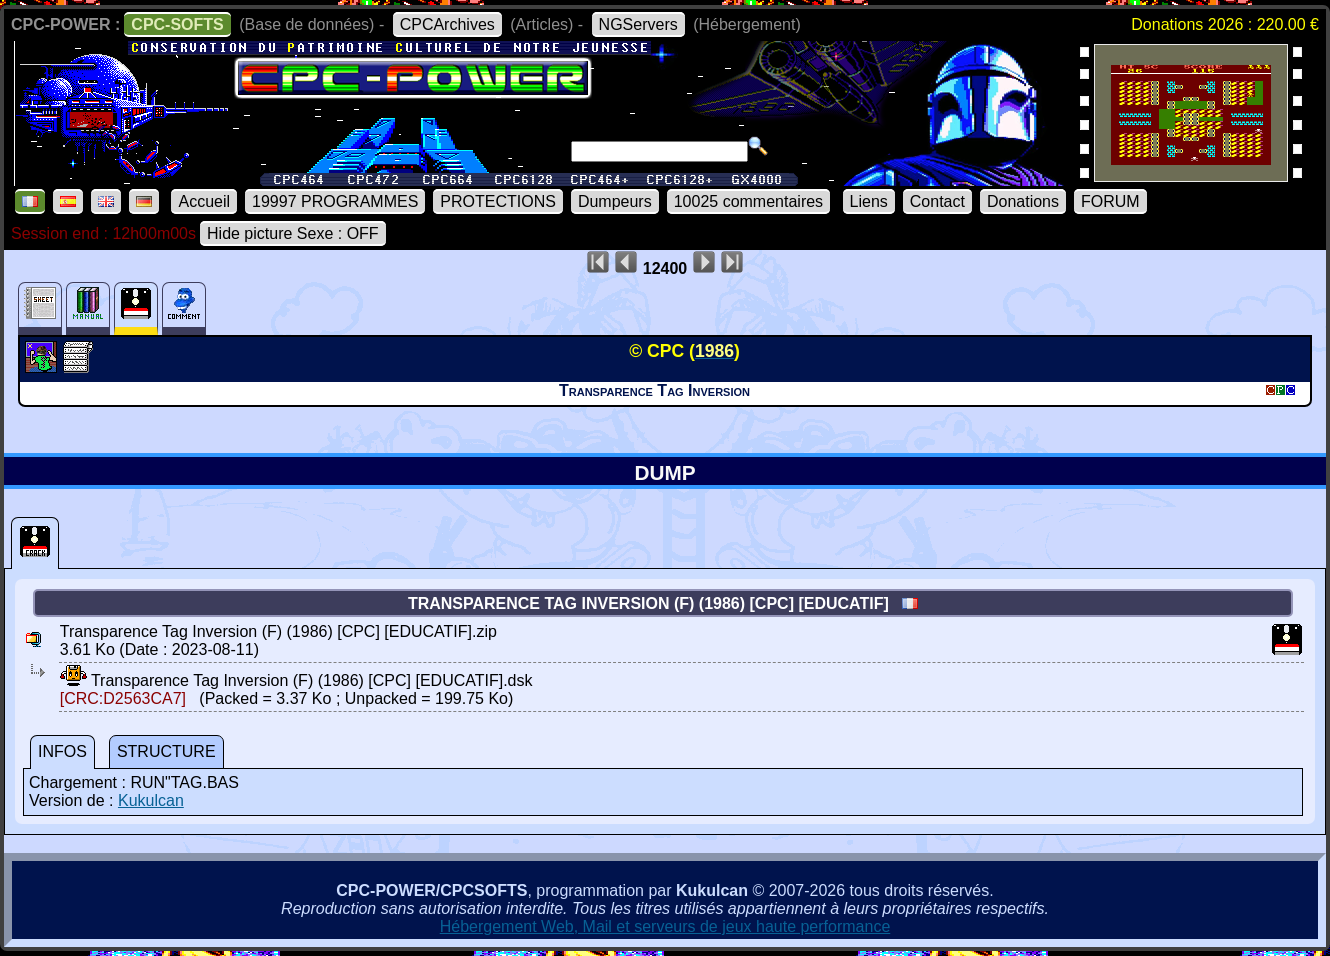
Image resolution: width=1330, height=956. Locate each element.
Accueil (204, 201)
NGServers (638, 24)
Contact (937, 201)
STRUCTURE (166, 751)
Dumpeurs (615, 201)
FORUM (1110, 201)
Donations (1023, 201)
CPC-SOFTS (177, 24)
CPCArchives (447, 24)
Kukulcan (151, 800)
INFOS (62, 751)
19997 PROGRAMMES (335, 201)
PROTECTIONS (498, 201)
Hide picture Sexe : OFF (293, 233)
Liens (869, 201)
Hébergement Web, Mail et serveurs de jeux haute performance (665, 926)
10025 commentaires (748, 201)
